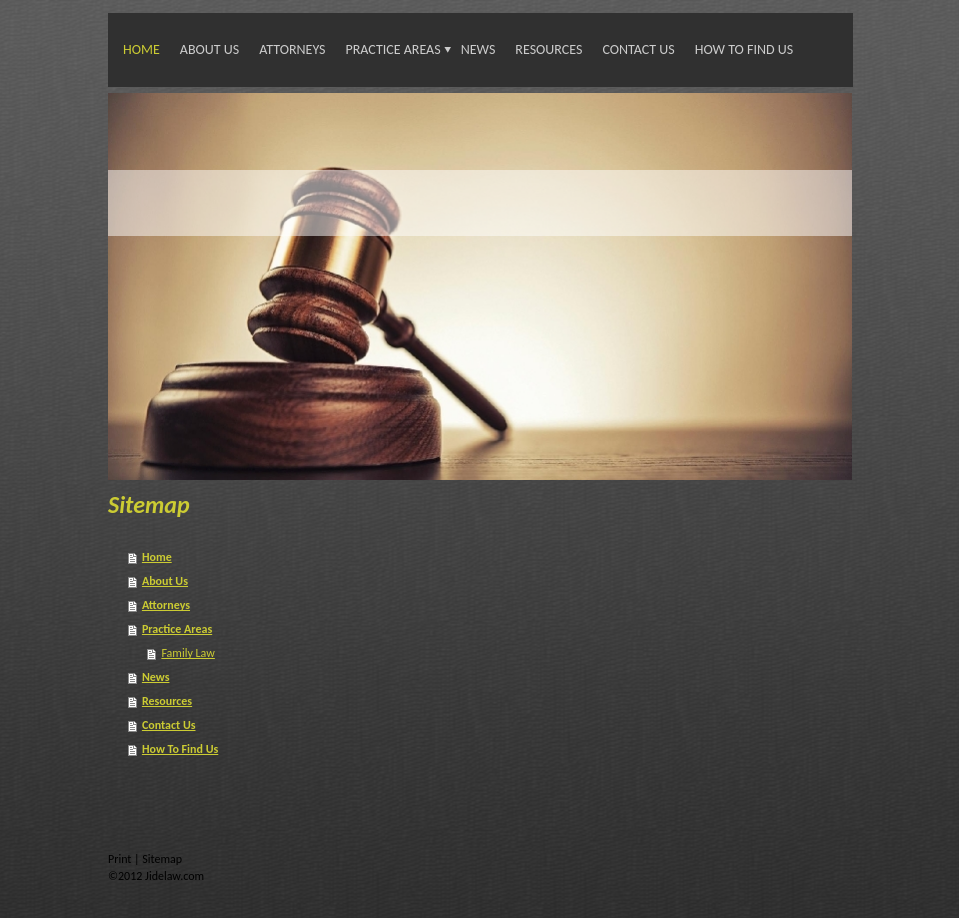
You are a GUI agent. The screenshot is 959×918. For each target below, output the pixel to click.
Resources (548, 49)
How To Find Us (744, 49)
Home (141, 49)
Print (121, 859)
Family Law (187, 653)
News (478, 49)
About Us (209, 49)
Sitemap (162, 859)
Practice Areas (393, 49)
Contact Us (638, 49)
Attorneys (292, 49)
